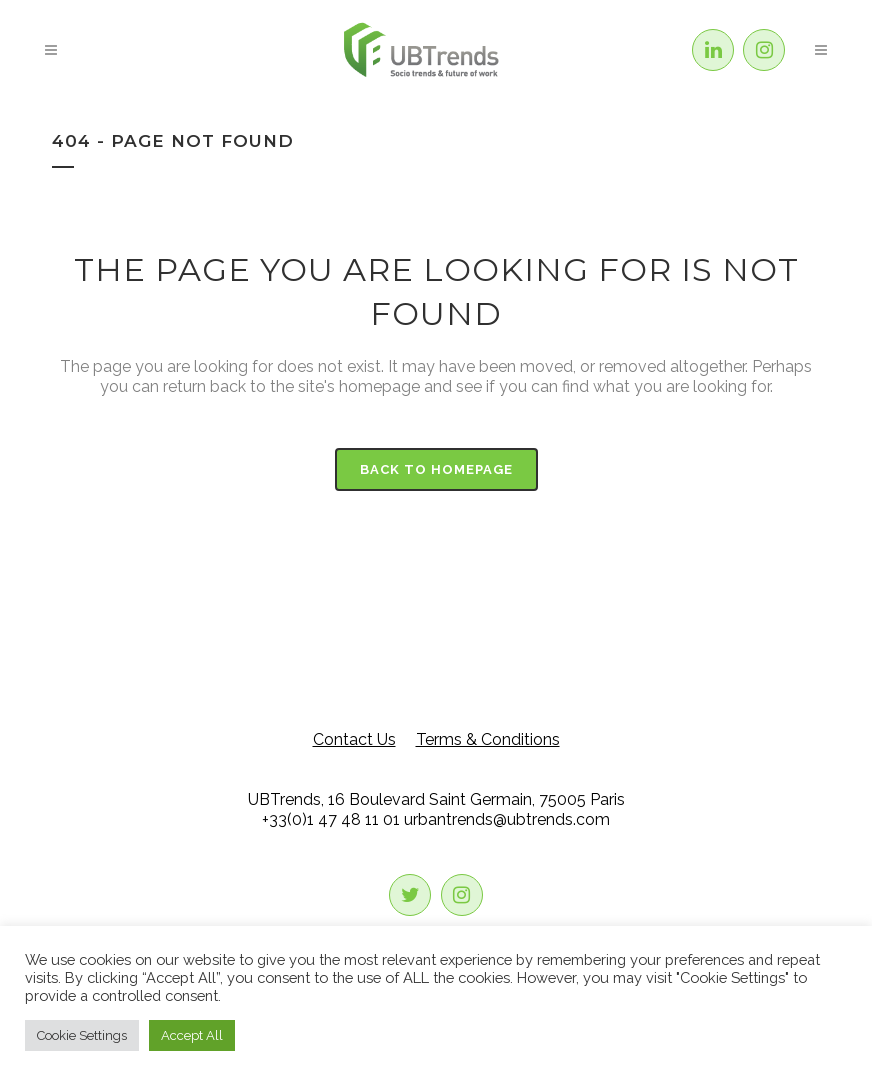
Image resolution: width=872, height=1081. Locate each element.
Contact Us (354, 739)
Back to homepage (436, 469)
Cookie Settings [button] (82, 1035)
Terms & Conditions (488, 739)
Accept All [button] (192, 1035)
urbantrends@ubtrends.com (507, 819)
